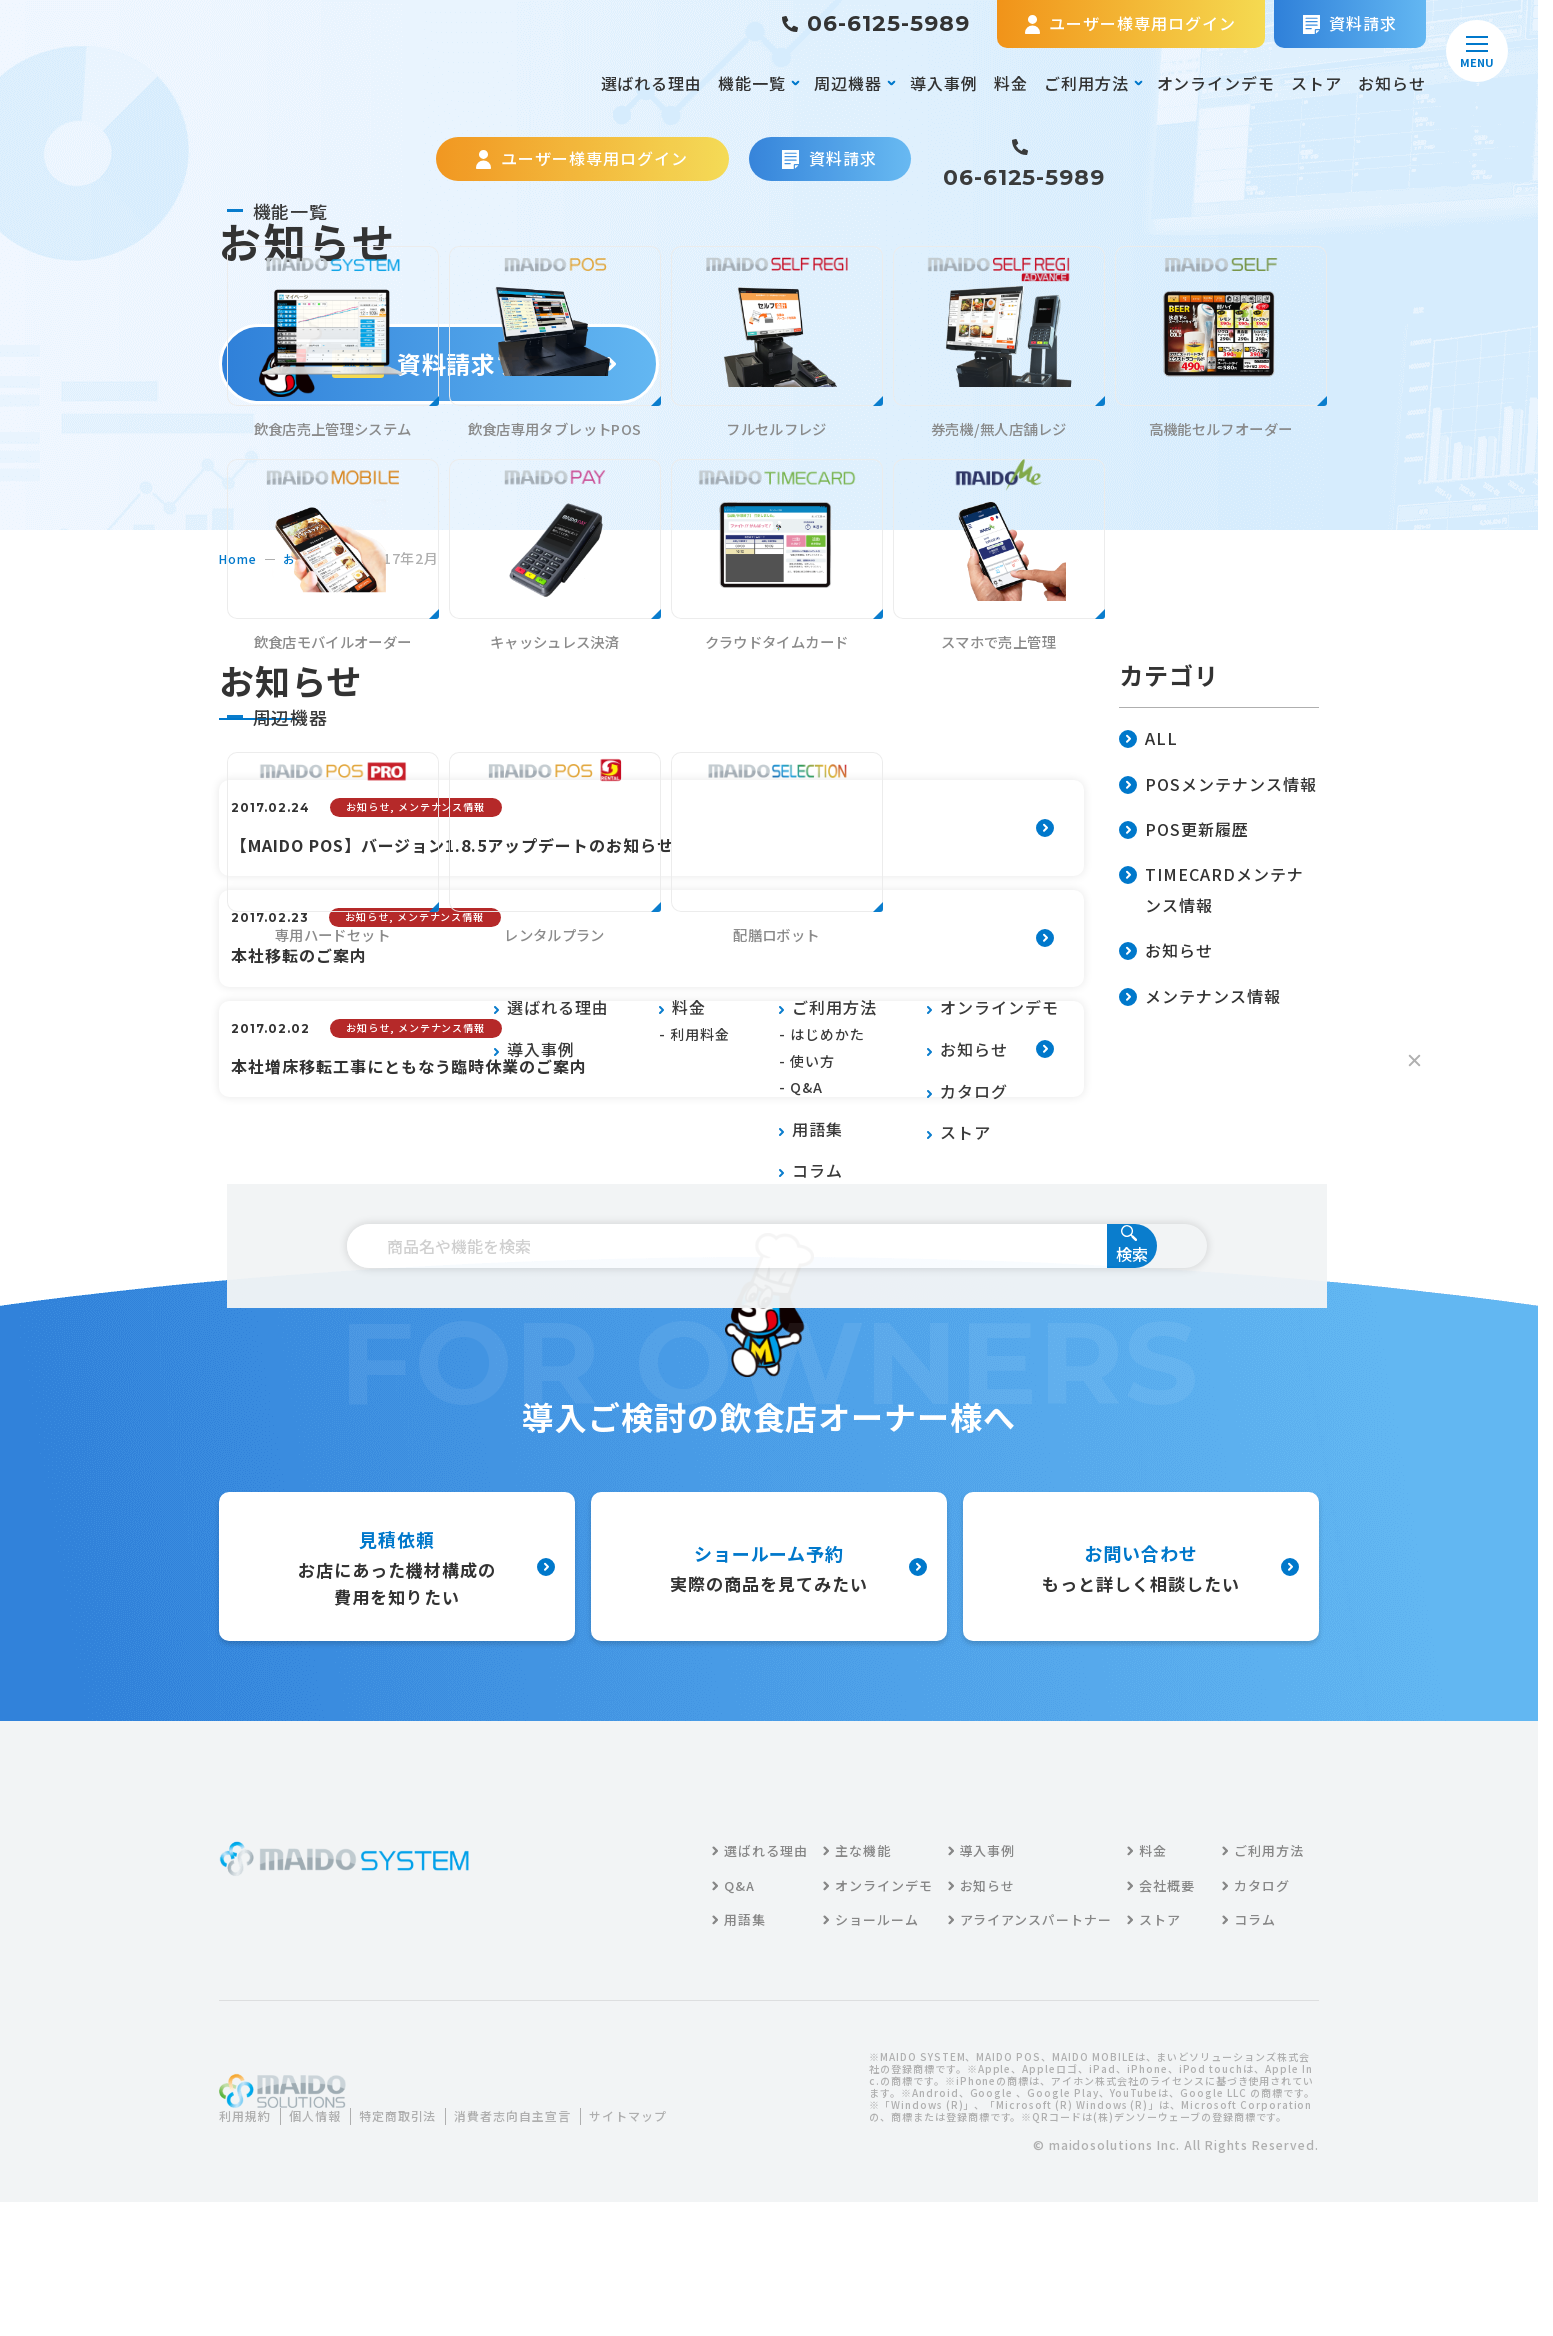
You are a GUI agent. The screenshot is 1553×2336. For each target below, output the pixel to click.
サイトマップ (273, 2224)
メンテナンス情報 (1200, 997)
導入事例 (944, 83)
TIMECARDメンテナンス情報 (1211, 891)
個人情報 (327, 2200)
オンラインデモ (1216, 83)
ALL (1148, 739)
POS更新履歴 (1184, 830)
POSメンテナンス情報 (1218, 785)
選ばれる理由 (652, 83)
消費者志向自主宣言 (549, 2200)
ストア (1316, 83)
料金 (1011, 83)
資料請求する (439, 363)
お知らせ (1392, 83)
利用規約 (249, 2200)
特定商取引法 (420, 2200)
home (240, 558)
